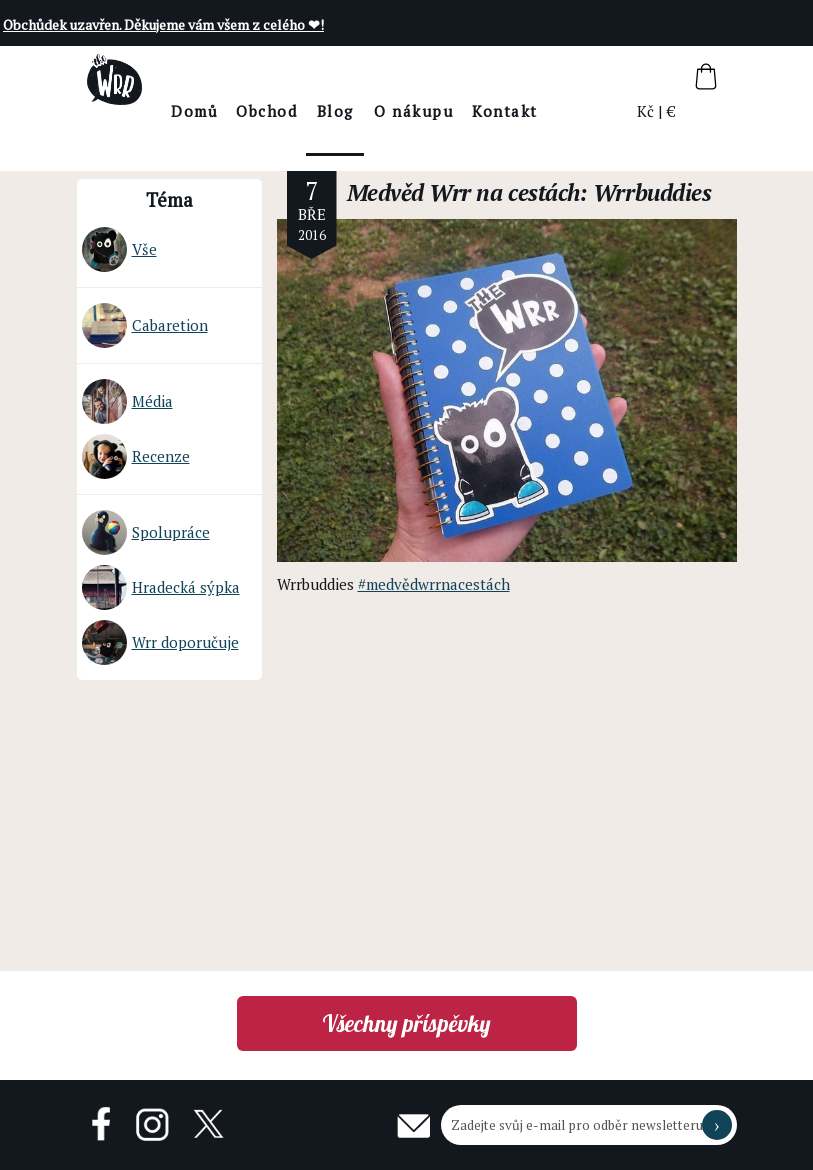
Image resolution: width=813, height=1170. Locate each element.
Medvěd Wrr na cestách (463, 192)
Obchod (322, 111)
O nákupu (469, 111)
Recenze (136, 456)
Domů (250, 111)
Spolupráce (146, 532)
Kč (646, 111)
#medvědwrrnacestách (434, 584)
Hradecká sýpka (161, 587)
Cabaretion (145, 325)
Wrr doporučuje (160, 642)
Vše (119, 249)
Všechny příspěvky (406, 1023)
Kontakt (561, 111)
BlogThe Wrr (390, 128)
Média (127, 401)
